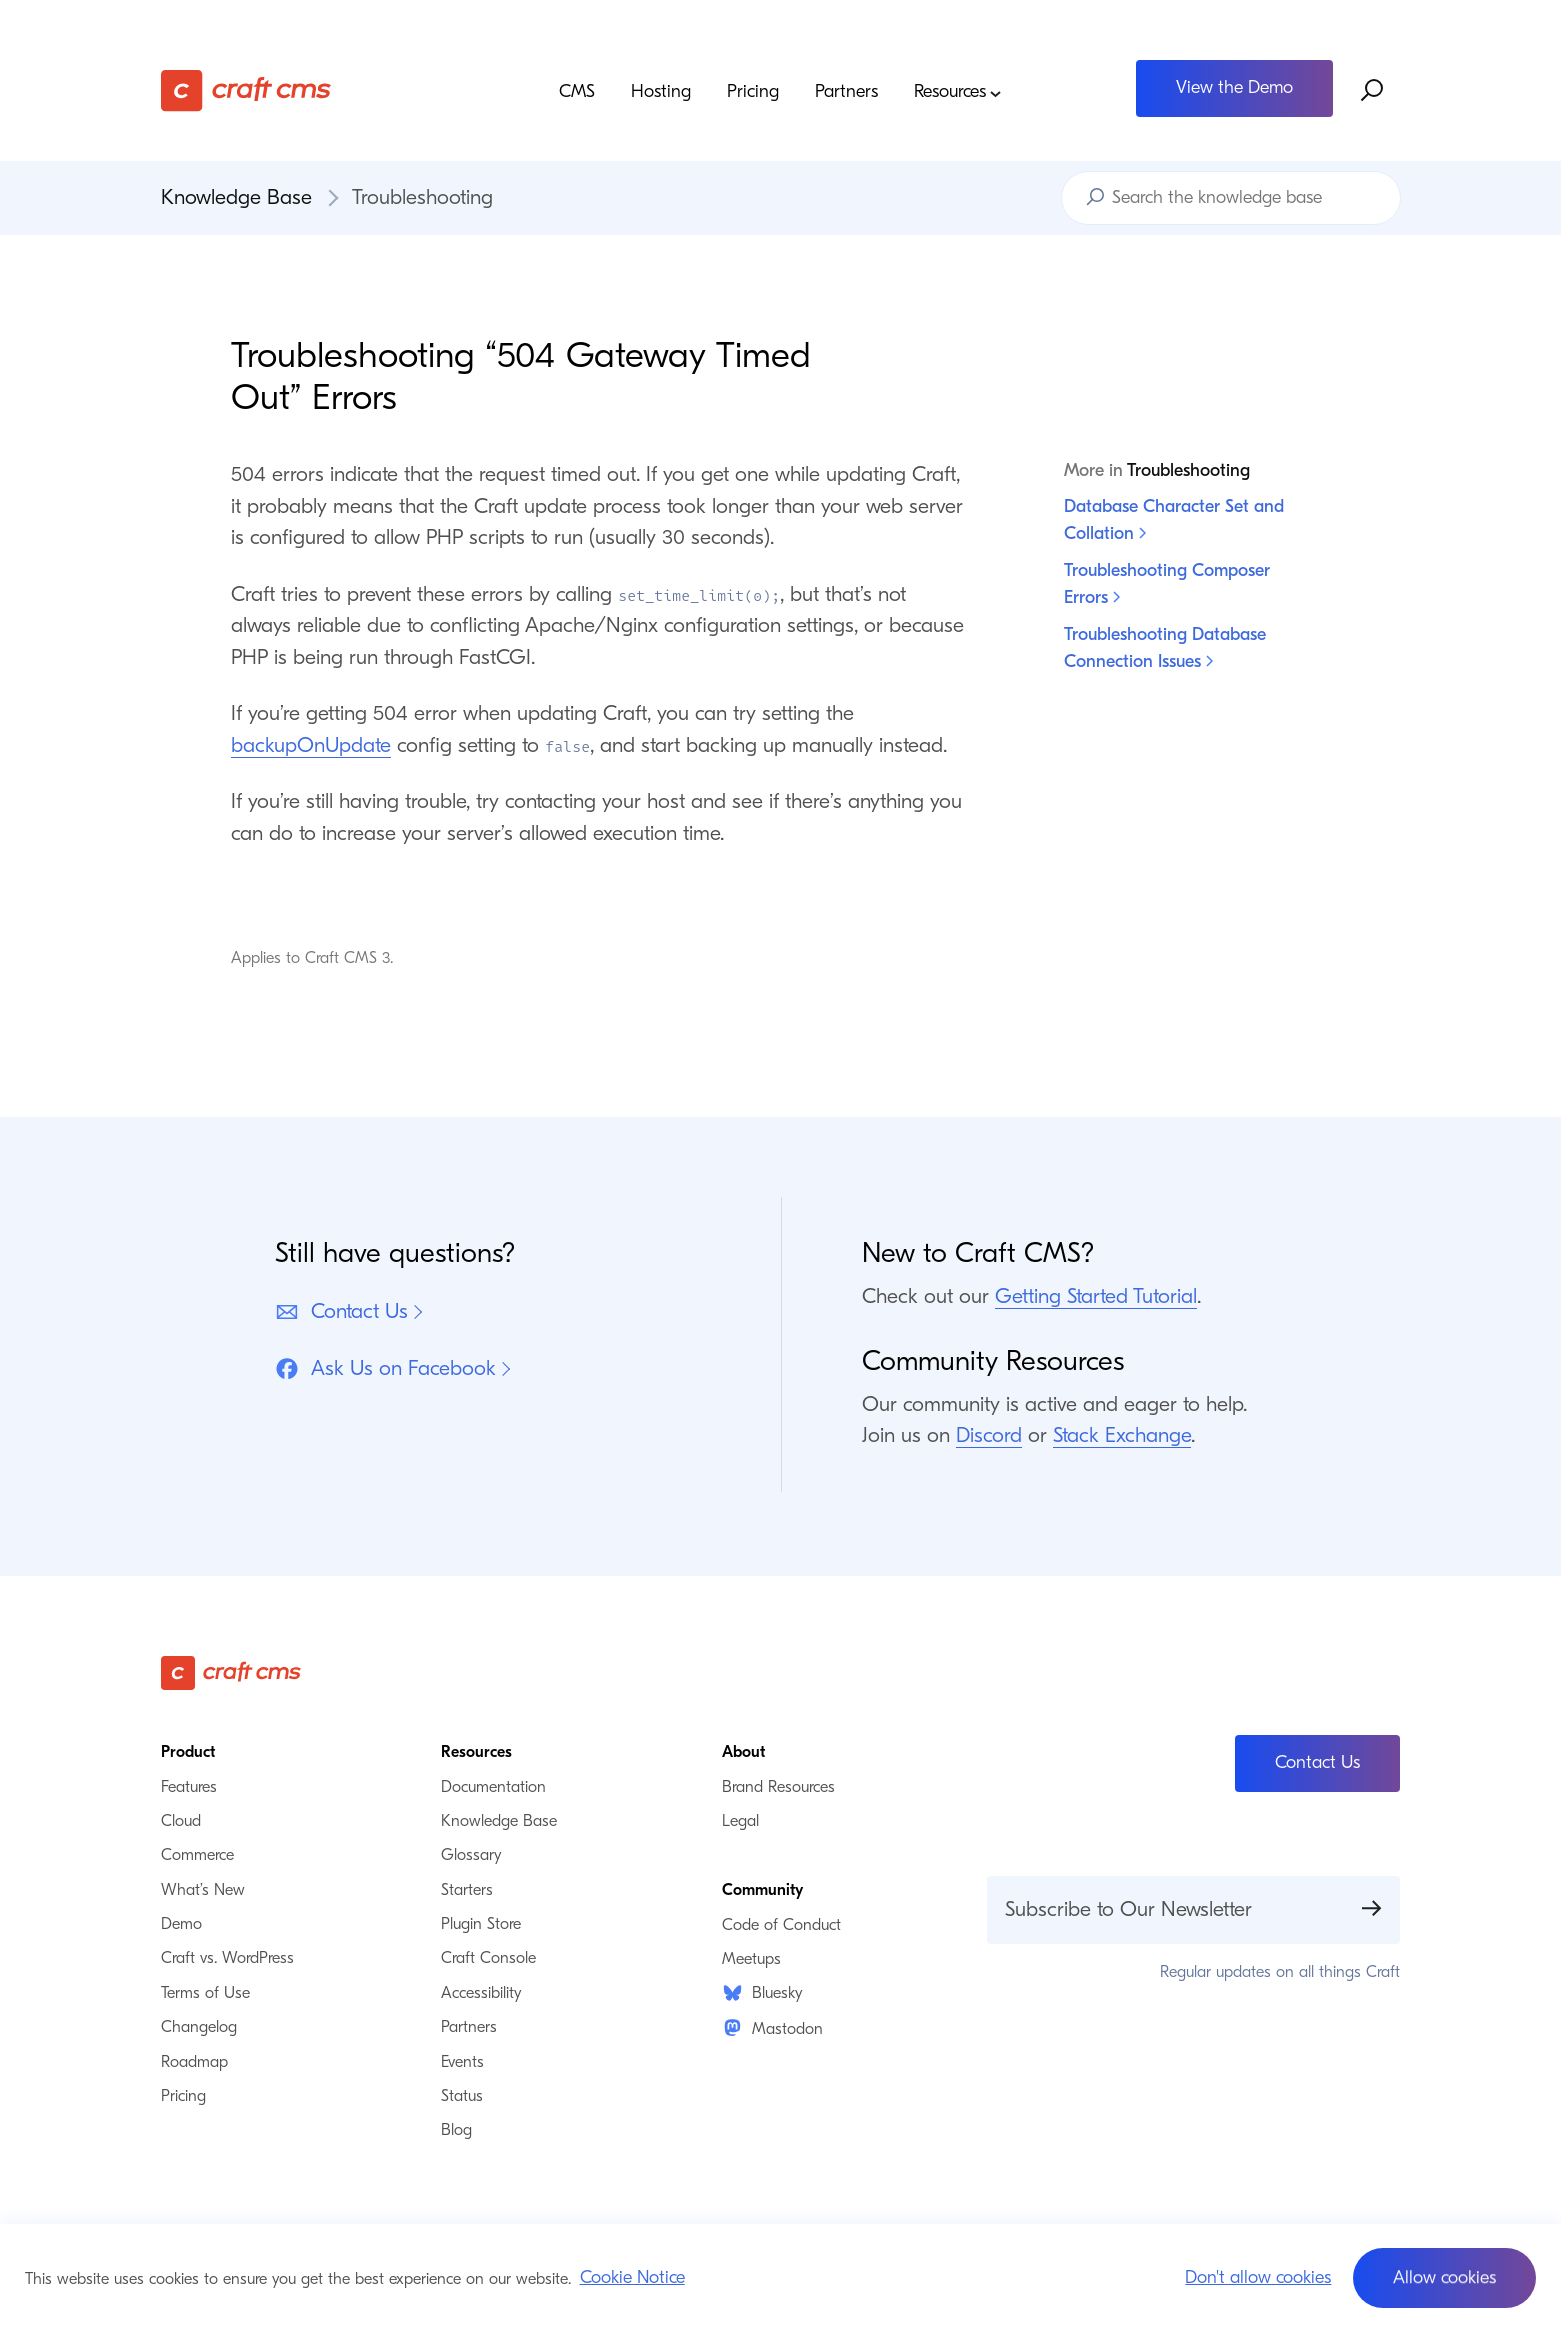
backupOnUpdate (311, 745)
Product (188, 1752)
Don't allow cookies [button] (1258, 2277)
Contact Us (341, 1311)
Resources (958, 92)
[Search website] (1373, 91)
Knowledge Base (236, 197)
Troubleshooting (422, 197)
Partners (846, 92)
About (743, 1752)
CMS (577, 92)
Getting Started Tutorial (1096, 1296)
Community (762, 1890)
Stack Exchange (1122, 1435)
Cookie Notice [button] (632, 2277)
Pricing (753, 92)
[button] (1444, 2278)
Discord (989, 1435)
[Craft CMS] (316, 90)
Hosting (661, 92)
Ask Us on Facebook (385, 1368)
